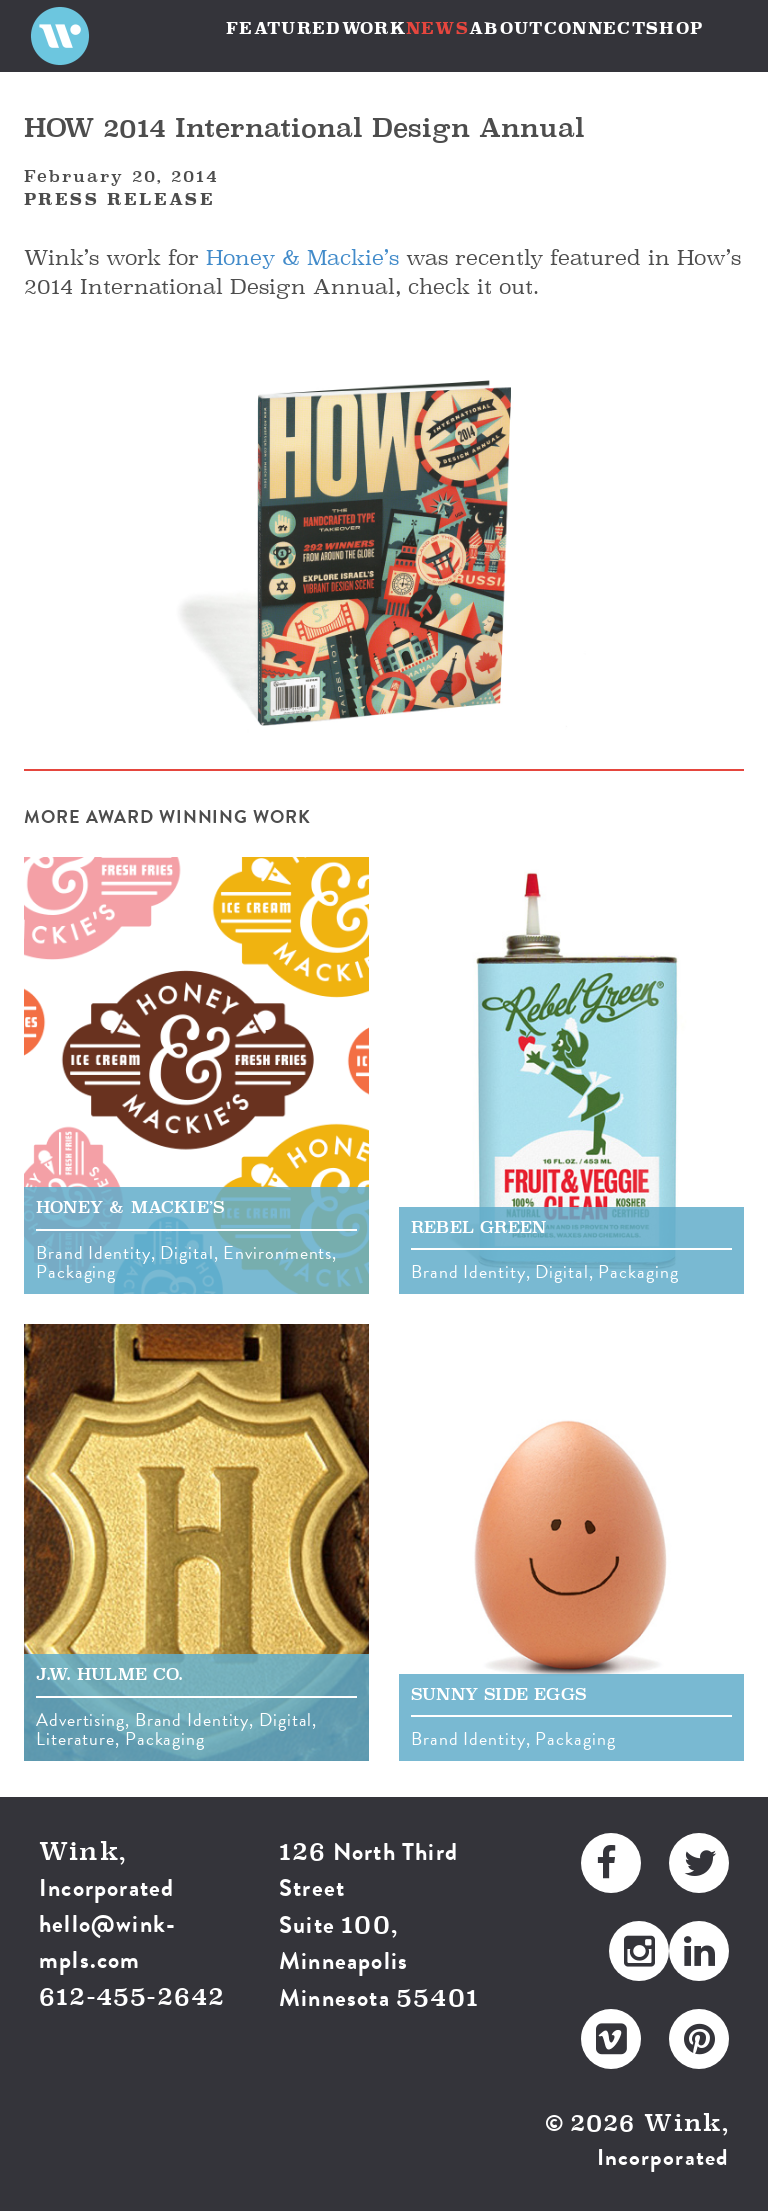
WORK (374, 28)
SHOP (674, 28)
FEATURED (284, 28)
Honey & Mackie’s (302, 257)
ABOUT (506, 28)
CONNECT (595, 28)
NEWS (437, 28)
